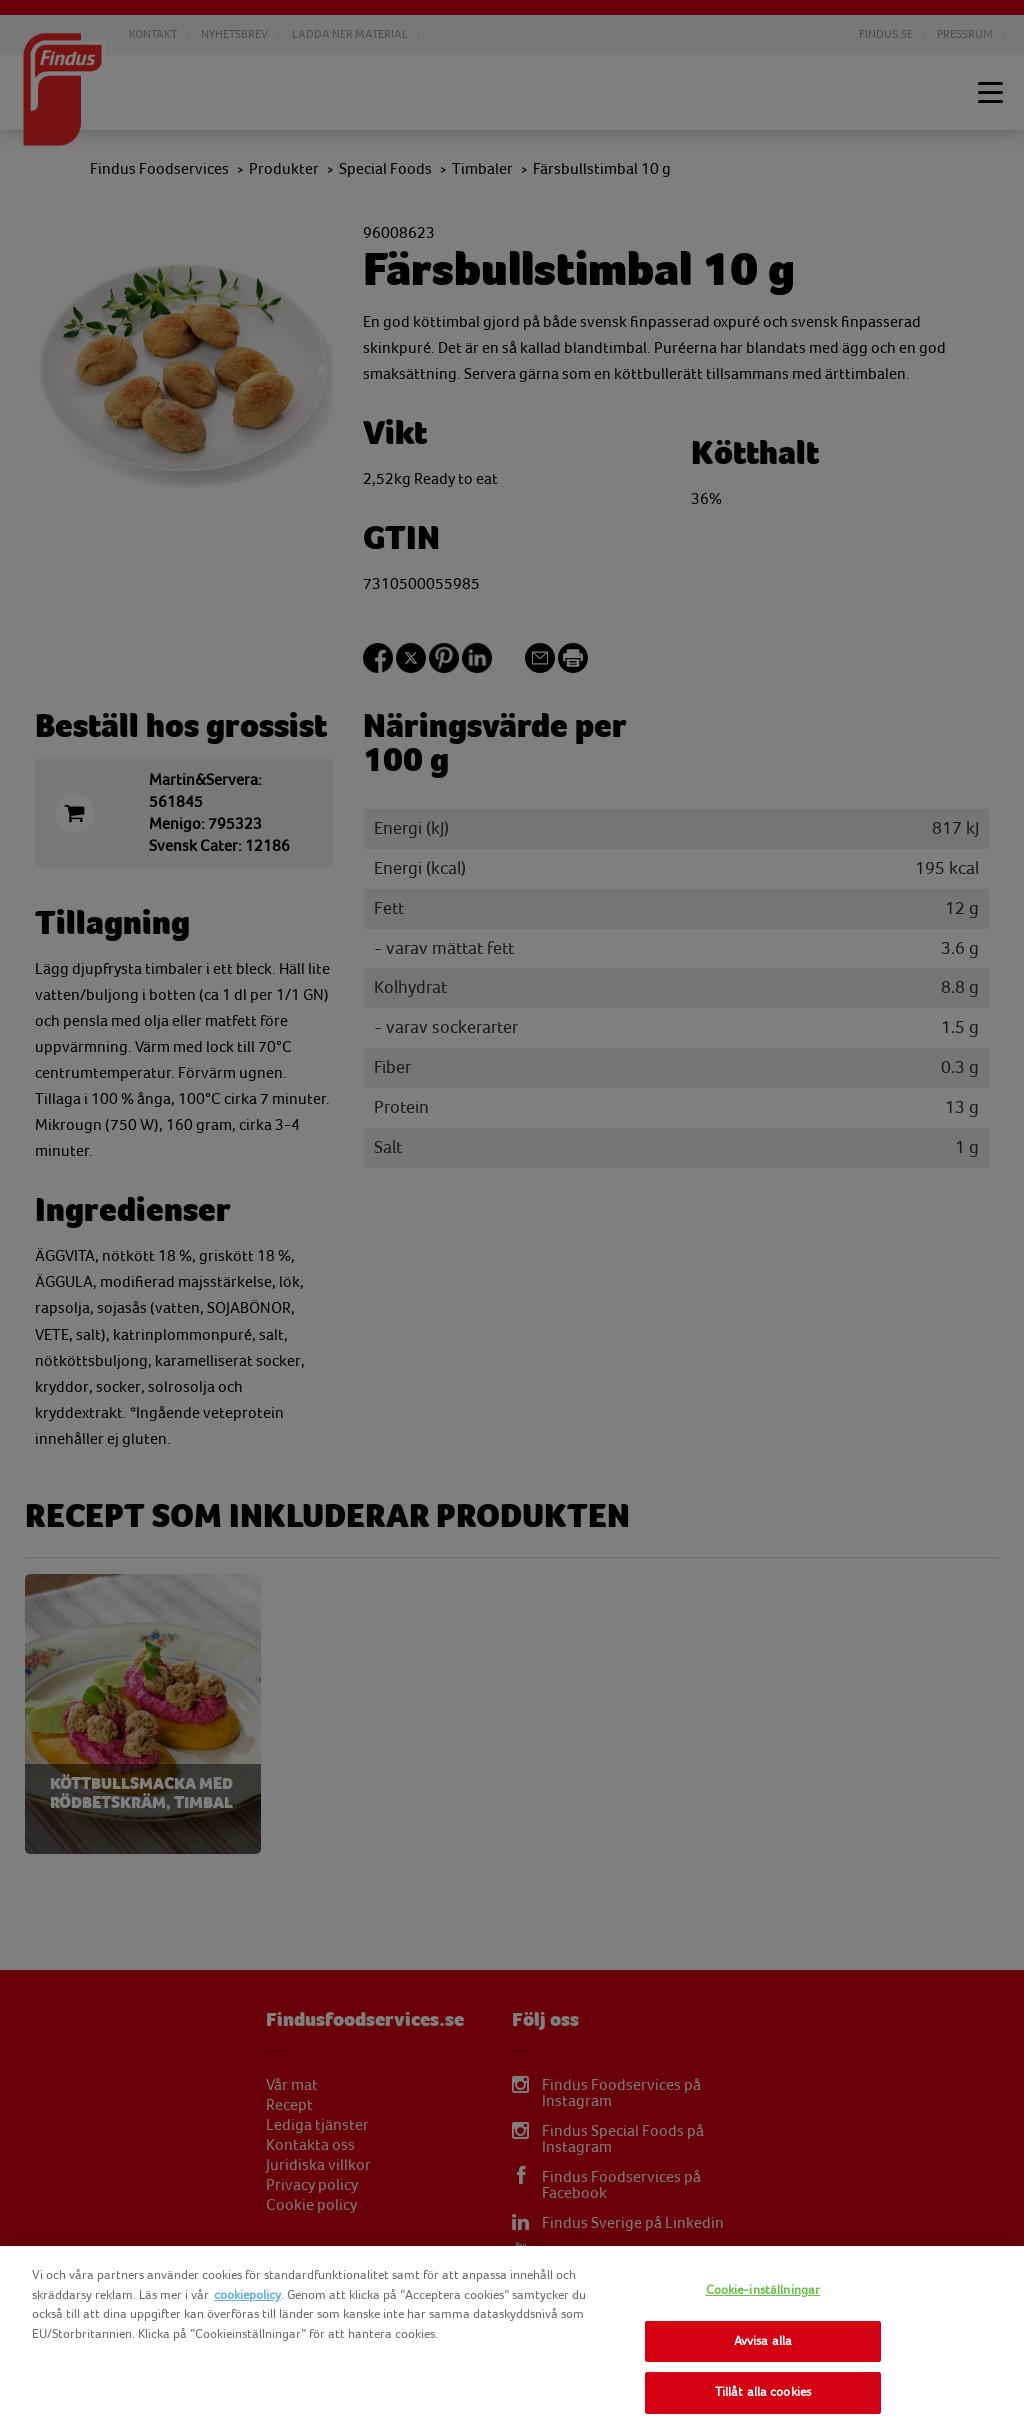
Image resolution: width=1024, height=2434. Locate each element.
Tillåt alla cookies (763, 2392)
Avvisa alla (763, 2341)
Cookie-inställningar (763, 2290)
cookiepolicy (247, 2295)
